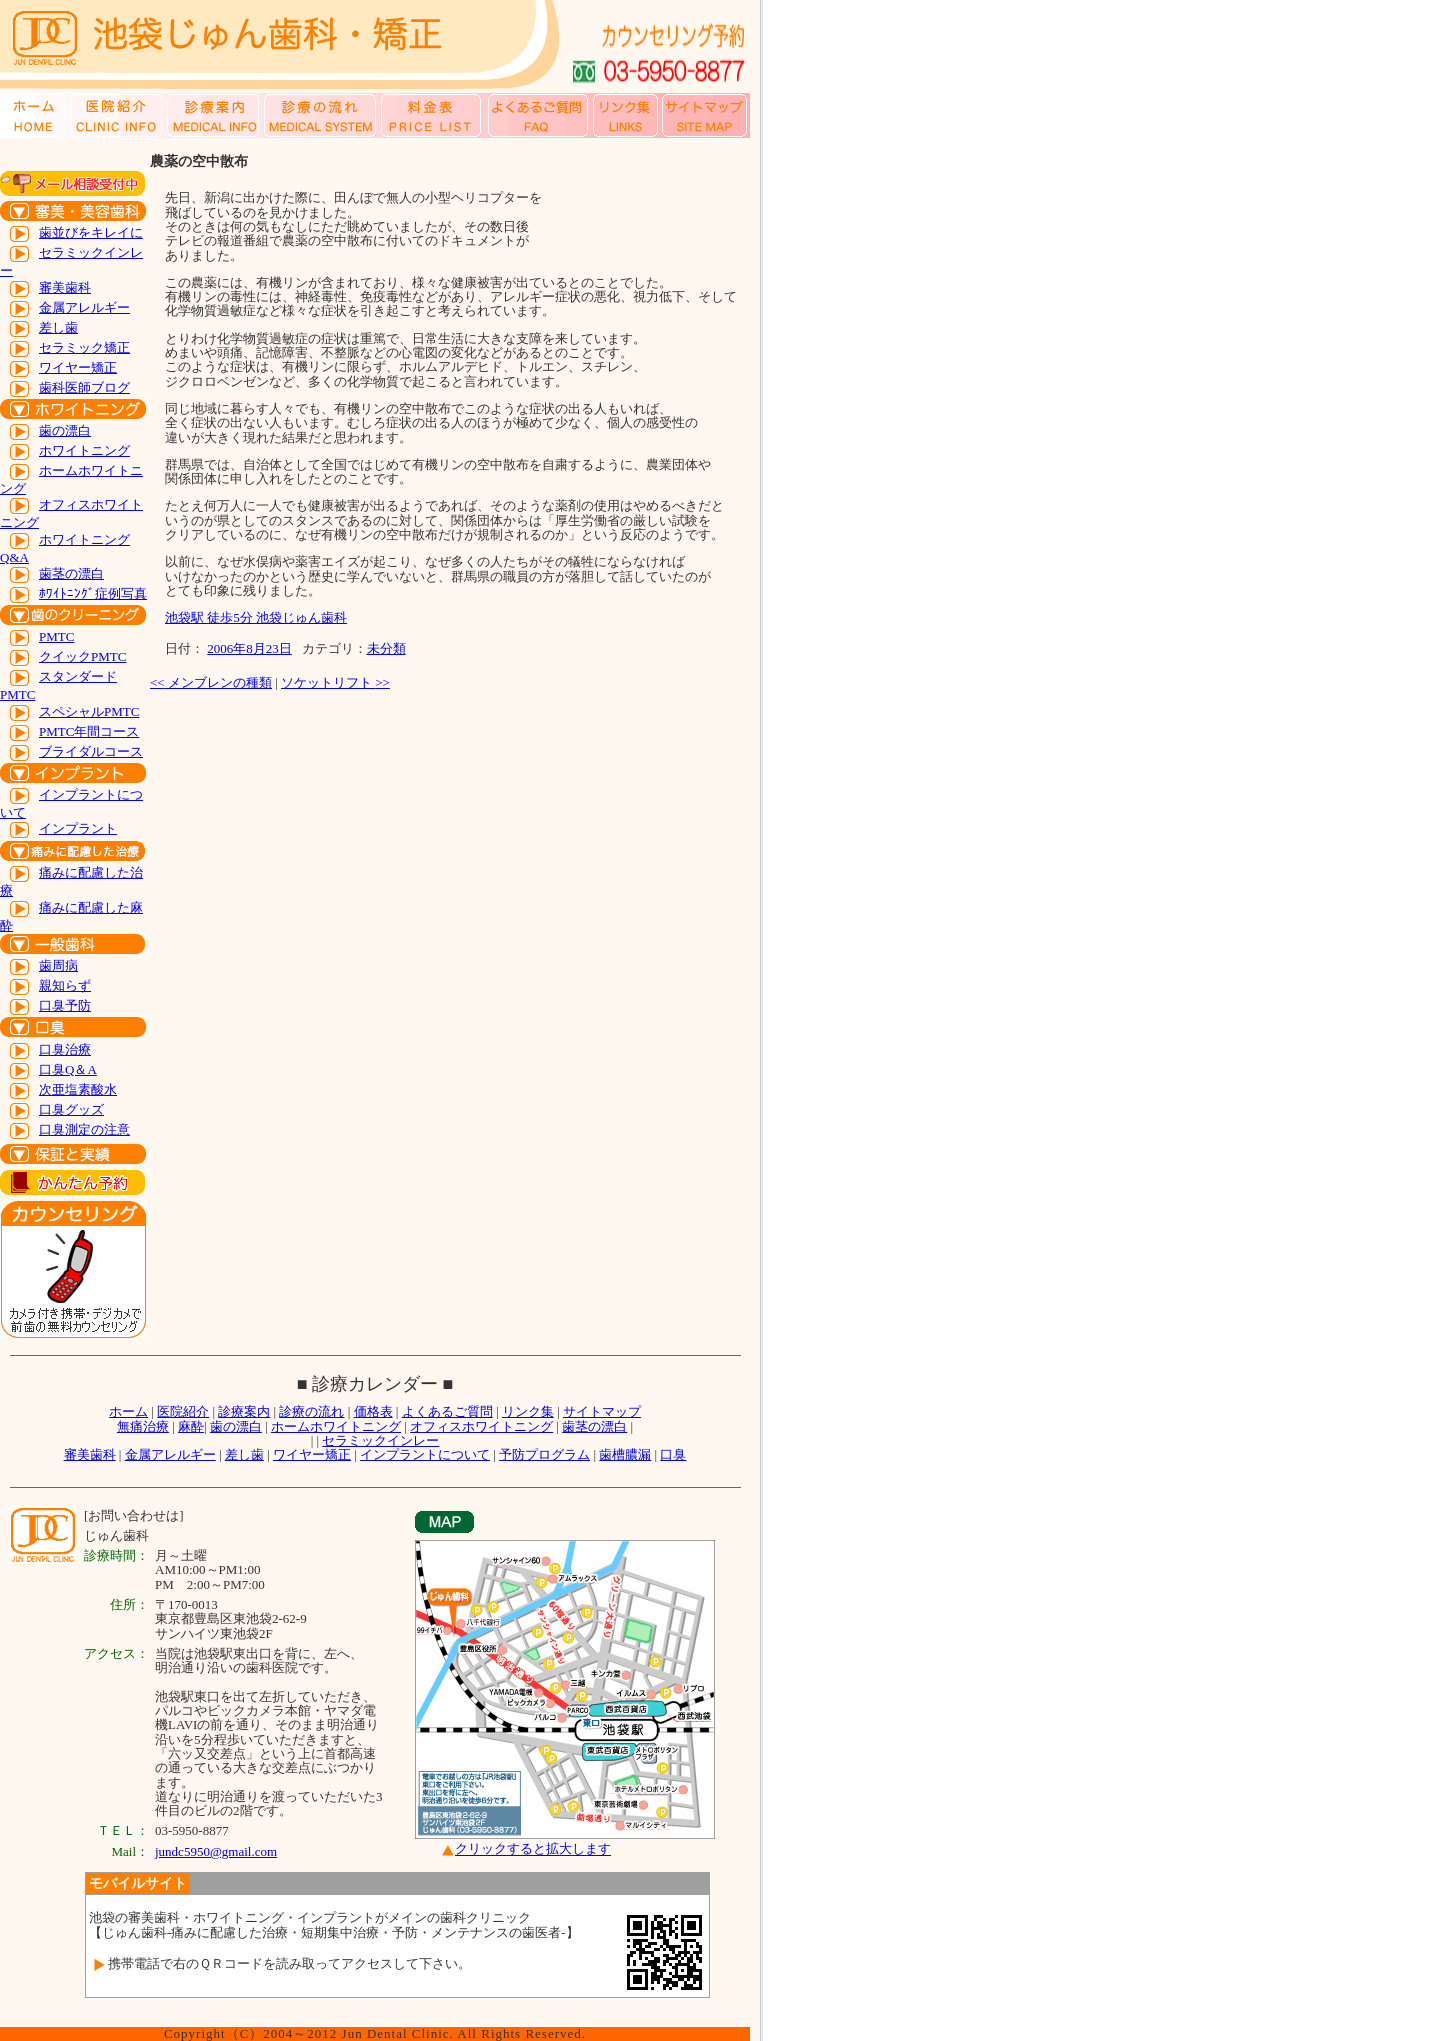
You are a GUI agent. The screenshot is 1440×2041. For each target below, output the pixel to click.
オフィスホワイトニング (481, 1426)
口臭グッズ (71, 1109)
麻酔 (191, 1426)
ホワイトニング (84, 450)
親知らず (65, 985)
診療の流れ (311, 1411)
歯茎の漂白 (71, 573)
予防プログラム (544, 1454)
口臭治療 (65, 1049)
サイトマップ (602, 1411)
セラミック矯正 (84, 347)
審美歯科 (65, 287)
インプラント (78, 828)
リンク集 (528, 1411)
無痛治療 (143, 1426)
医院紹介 (183, 1411)
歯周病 (58, 965)
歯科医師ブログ (84, 387)
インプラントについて (425, 1454)
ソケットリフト (335, 682)
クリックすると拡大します (533, 1849)
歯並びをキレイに (91, 232)
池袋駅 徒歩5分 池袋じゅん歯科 (256, 617)
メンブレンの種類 (211, 682)
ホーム (128, 1411)
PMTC (56, 636)
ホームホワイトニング (336, 1426)
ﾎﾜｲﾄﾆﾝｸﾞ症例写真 (93, 593)
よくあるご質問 (447, 1411)
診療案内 (244, 1411)
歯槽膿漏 (625, 1454)
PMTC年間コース (89, 731)
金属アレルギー (84, 307)
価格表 (373, 1411)
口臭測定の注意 (84, 1129)
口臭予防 (65, 1005)
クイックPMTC (82, 656)
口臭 (673, 1454)
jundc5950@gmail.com (216, 1851)
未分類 (386, 648)
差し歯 (58, 327)
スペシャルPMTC (89, 711)
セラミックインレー (380, 1440)
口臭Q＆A (68, 1069)
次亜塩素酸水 (78, 1089)
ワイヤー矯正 (78, 367)
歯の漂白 (65, 430)
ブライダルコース (91, 751)
